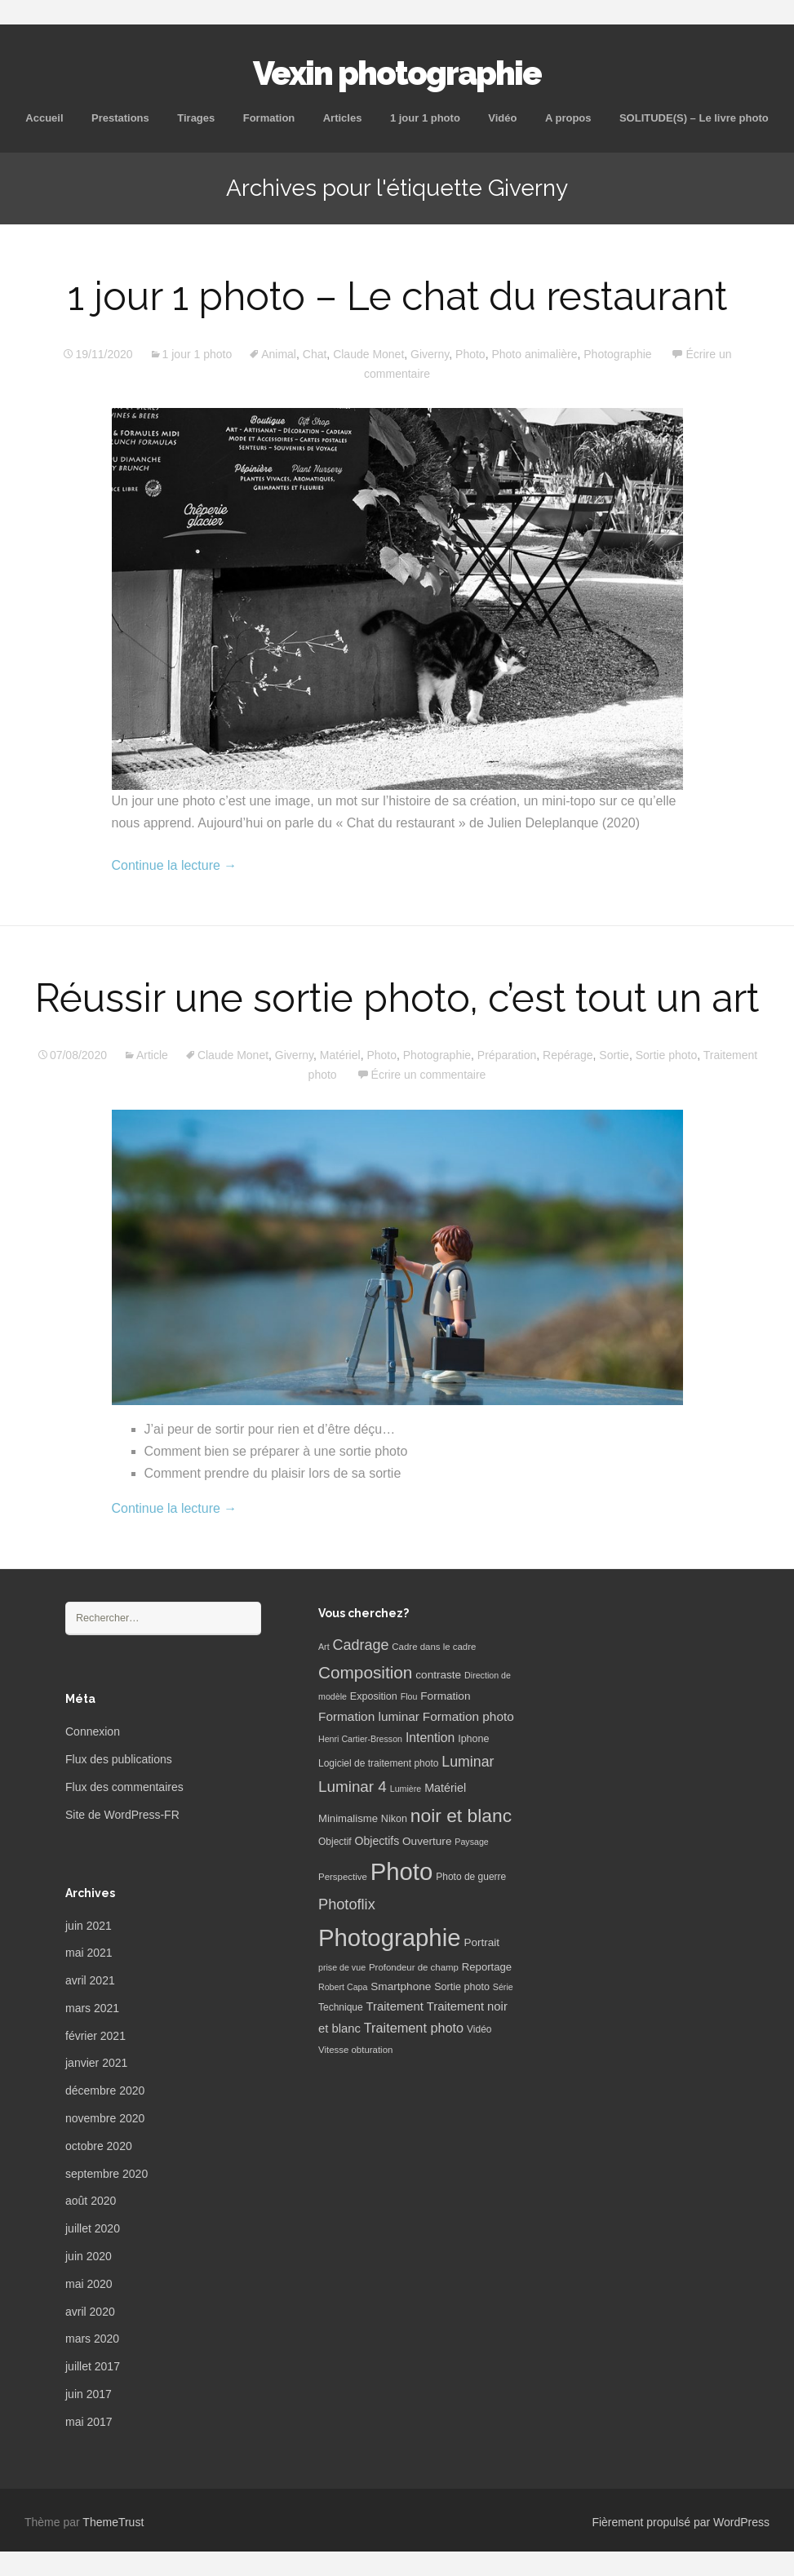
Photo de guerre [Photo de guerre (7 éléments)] (471, 1876)
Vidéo (502, 118)
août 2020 (90, 2200)
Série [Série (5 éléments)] (503, 1987)
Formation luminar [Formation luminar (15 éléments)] (368, 1716)
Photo (470, 354)
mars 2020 (92, 2338)
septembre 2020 (106, 2173)
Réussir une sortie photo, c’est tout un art (397, 998)
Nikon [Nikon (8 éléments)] (394, 1818)
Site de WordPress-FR (122, 1814)
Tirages (196, 118)
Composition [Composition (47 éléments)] (365, 1672)
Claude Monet (368, 354)
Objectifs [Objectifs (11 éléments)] (377, 1840)
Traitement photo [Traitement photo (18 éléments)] (414, 2027)
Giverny (429, 354)
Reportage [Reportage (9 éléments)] (487, 1967)
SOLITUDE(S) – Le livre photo (694, 118)
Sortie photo (667, 1055)
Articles (342, 118)
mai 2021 (89, 1952)
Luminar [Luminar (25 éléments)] (467, 1762)
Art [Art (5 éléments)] (324, 1647)
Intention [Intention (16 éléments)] (430, 1738)
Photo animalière (534, 354)
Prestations (120, 118)
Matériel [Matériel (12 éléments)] (445, 1787)
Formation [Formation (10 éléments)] (445, 1696)
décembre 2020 (104, 2090)
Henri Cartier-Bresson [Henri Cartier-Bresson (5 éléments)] (360, 1739)
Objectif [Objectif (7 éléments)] (335, 1841)
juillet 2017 (92, 2366)
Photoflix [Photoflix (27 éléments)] (346, 1904)
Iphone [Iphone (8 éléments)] (473, 1739)
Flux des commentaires (124, 1786)
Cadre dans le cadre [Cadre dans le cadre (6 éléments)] (434, 1647)
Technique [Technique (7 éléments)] (340, 2007)
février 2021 (95, 2035)
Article (152, 1055)
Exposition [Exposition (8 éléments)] (373, 1696)
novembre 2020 (104, 2118)
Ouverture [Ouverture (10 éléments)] (426, 1841)
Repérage (568, 1055)
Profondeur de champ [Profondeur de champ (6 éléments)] (414, 1967)
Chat (315, 354)
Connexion (92, 1731)
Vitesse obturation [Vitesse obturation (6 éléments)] (355, 2050)
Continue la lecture (174, 865)
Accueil (44, 118)
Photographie (617, 354)
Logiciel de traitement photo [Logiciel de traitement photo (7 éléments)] (378, 1763)
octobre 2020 (98, 2146)
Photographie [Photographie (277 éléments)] (389, 1937)
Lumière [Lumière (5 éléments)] (406, 1788)
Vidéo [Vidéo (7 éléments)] (479, 2029)
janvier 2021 (96, 2062)
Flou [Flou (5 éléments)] (409, 1696)
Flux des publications (118, 1759)
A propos (568, 118)
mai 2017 (89, 2421)
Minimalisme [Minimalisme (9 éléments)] (348, 1818)
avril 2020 (90, 2311)
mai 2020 (89, 2283)
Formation (269, 118)
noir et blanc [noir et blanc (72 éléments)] (461, 1815)
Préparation (506, 1055)
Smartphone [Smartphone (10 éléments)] (400, 1986)
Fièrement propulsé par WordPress (681, 2522)
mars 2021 (92, 2008)
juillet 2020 (92, 2228)
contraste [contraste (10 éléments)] (438, 1675)
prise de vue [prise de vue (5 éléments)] (342, 1967)
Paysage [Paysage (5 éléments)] (471, 1842)
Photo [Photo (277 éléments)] (401, 1871)
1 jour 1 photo (425, 118)
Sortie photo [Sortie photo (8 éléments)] (462, 1987)
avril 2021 (90, 1980)
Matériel (340, 1055)
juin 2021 (88, 1925)
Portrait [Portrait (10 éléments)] (481, 1942)
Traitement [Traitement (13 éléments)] (395, 2006)
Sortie (614, 1055)
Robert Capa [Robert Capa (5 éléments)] (342, 1987)
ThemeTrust (113, 2522)
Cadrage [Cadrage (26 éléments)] (361, 1645)
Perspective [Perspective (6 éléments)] (342, 1877)
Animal (278, 354)
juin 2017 (88, 2394)
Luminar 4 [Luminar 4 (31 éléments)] (352, 1786)
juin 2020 (88, 2256)
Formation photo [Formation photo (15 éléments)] (468, 1716)
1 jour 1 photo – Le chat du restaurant (397, 296)
